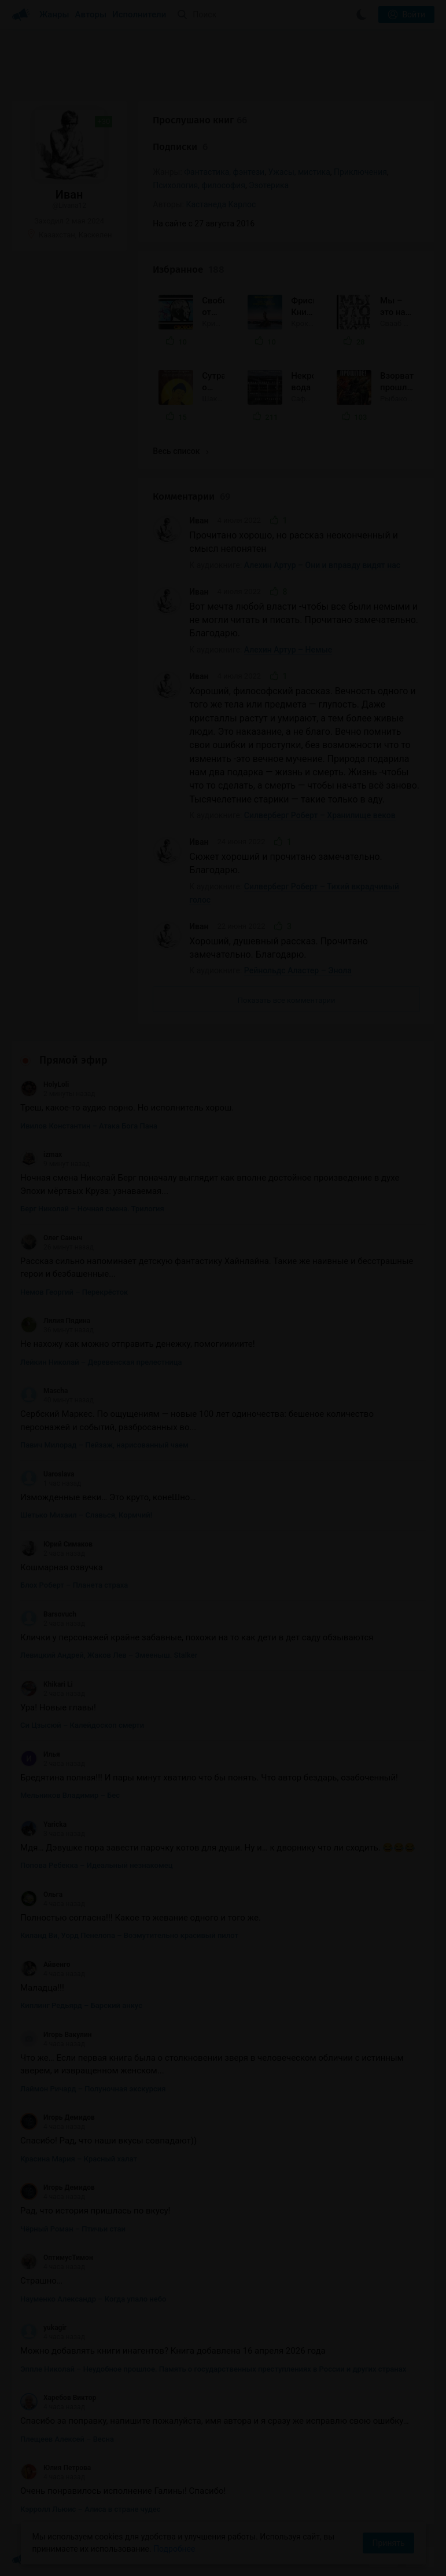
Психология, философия (199, 185)
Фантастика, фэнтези (224, 172)
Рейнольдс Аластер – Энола (298, 970)
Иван (198, 520)
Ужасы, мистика (299, 172)
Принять (388, 2543)
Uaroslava (47, 1474)
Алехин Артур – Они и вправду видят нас (322, 565)
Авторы (91, 14)
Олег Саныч (51, 1238)
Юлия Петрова (55, 2467)
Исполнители (139, 14)
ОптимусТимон (56, 2257)
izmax (41, 1154)
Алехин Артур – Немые (288, 649)
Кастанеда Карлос (221, 204)
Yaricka (43, 1824)
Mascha (44, 1390)
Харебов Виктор (58, 2397)
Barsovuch (48, 1614)
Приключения (360, 172)
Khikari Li (46, 1684)
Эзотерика (269, 185)
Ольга (41, 1894)
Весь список (180, 451)
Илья (40, 1754)
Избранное (188, 269)
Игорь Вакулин (55, 2034)
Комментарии (191, 496)
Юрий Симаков (56, 1544)
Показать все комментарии (287, 1000)
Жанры (54, 14)
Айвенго (45, 1964)
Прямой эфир (73, 1060)
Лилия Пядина (55, 1320)
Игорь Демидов (57, 2117)
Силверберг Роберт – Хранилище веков (320, 815)
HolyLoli (44, 1084)
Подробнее (174, 2548)
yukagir (43, 2327)
